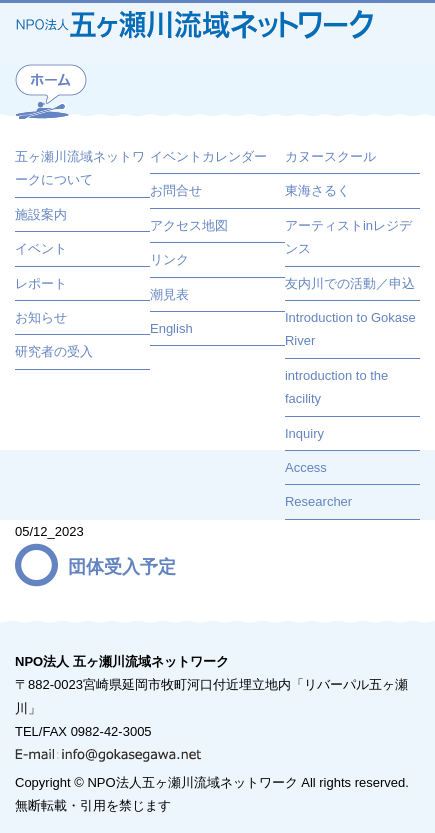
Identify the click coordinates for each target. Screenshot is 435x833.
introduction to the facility (336, 387)
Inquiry (304, 433)
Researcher (318, 501)
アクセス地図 (189, 225)
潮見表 (169, 294)
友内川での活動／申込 (350, 283)
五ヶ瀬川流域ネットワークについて (80, 168)
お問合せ (176, 190)
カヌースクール (330, 156)
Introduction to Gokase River (350, 329)
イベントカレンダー (208, 156)
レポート (41, 283)
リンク (169, 259)
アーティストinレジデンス (348, 237)
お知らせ (41, 317)
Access (306, 467)
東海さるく (317, 190)
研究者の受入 (54, 351)
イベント (41, 248)
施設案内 (41, 214)
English (171, 328)
